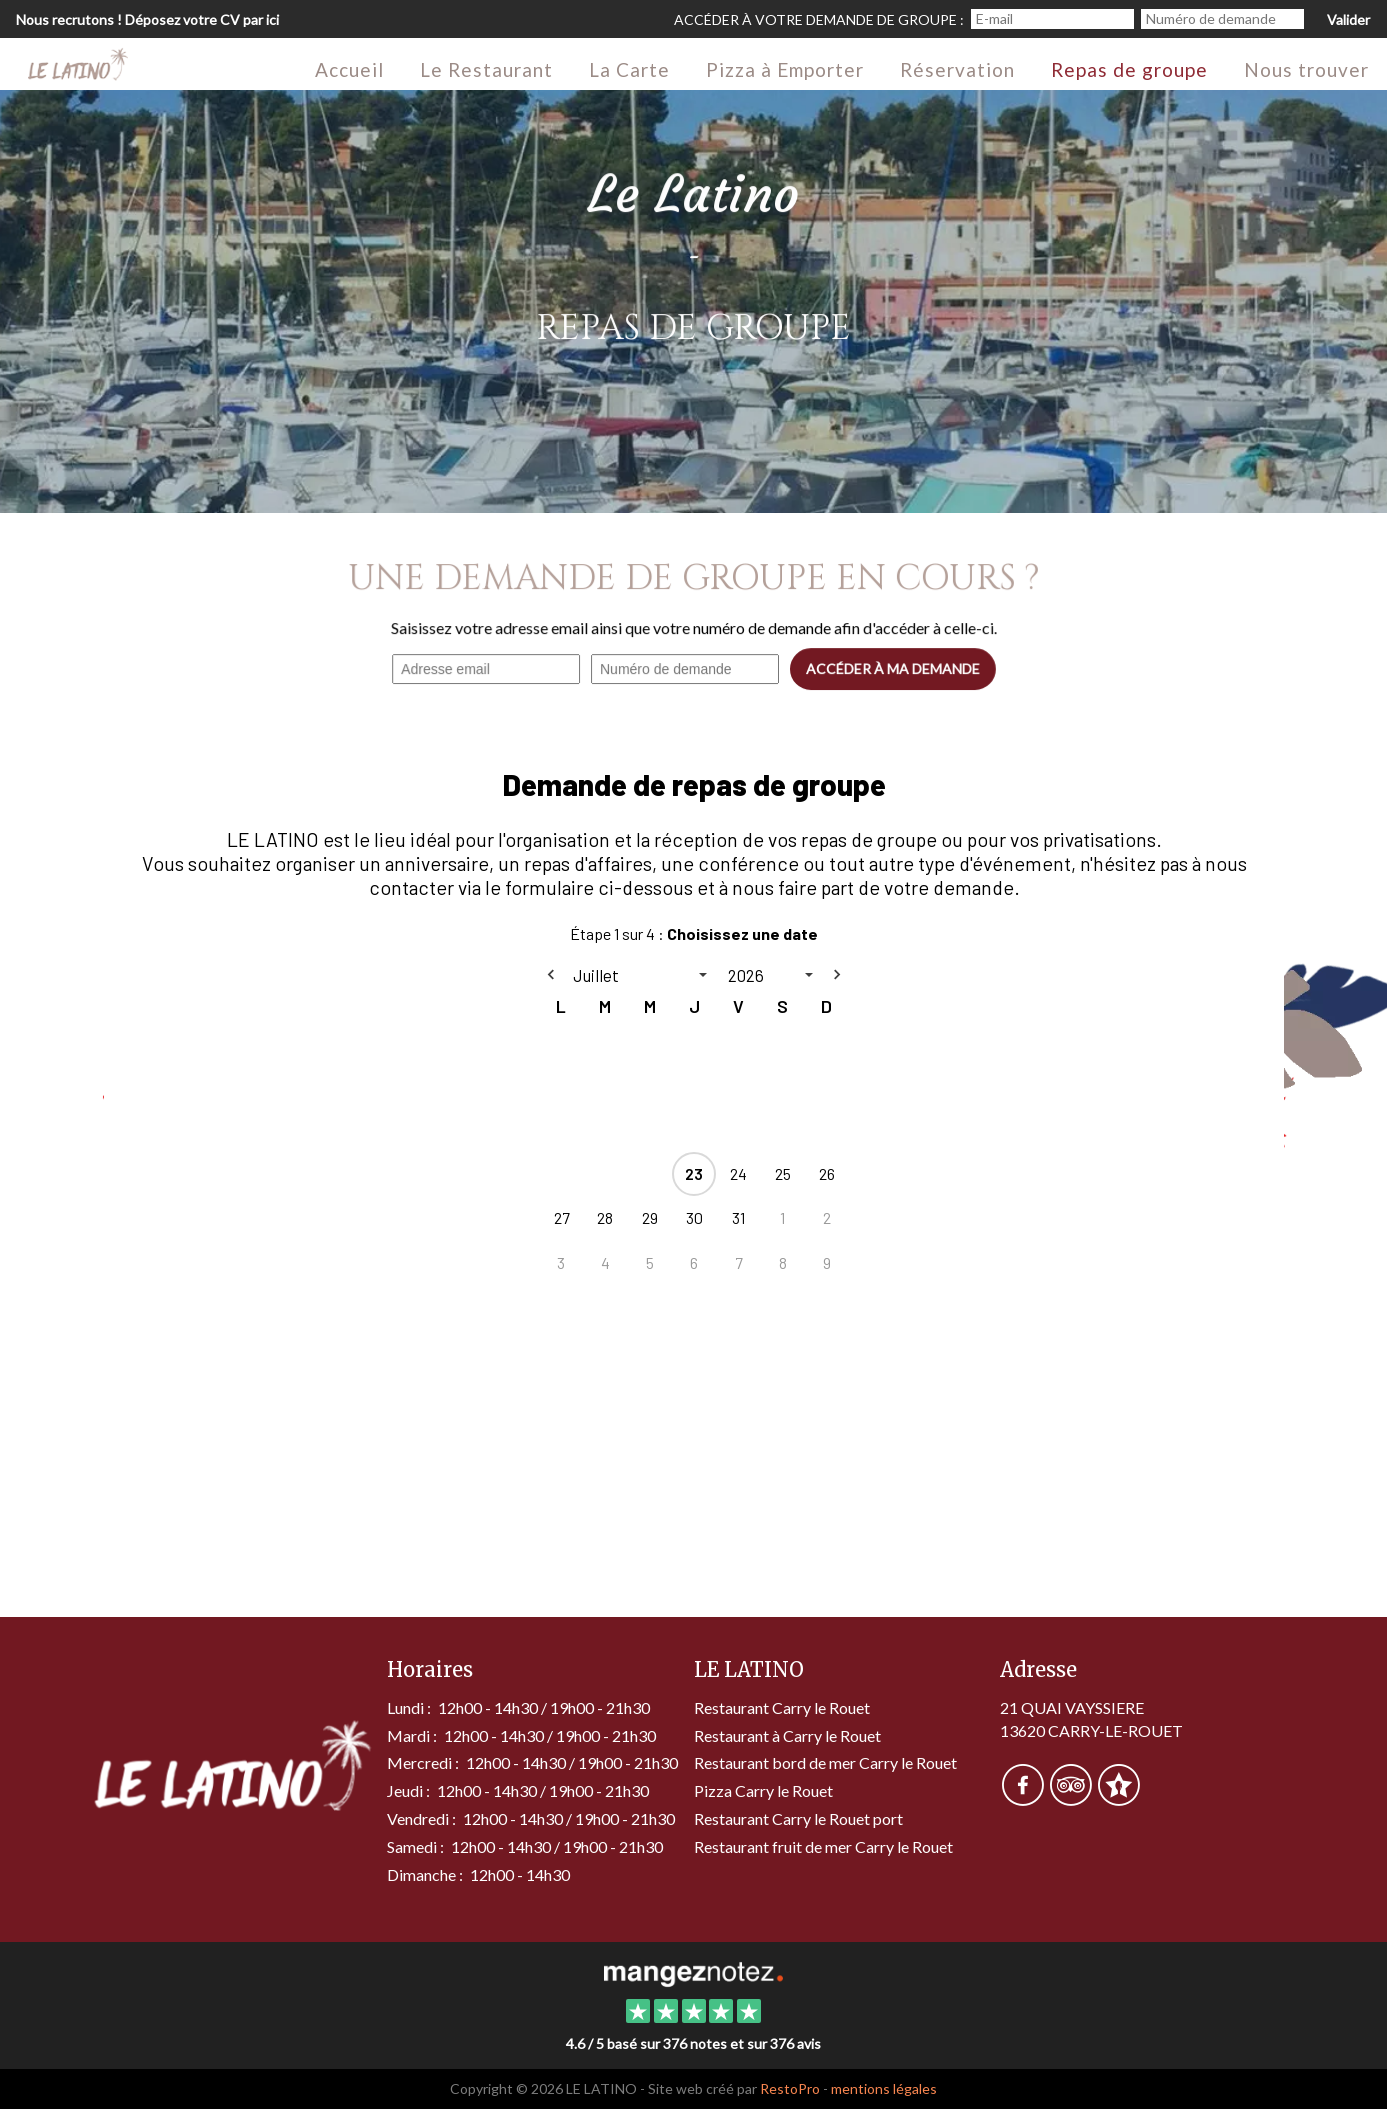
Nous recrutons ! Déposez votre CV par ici (147, 19)
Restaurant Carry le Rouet (782, 1707)
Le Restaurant (486, 69)
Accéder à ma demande (891, 668)
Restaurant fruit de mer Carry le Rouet (823, 1846)
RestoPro (790, 2088)
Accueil (349, 69)
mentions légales (884, 2088)
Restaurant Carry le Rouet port (798, 1818)
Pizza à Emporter (785, 69)
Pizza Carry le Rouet (763, 1790)
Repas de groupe (1129, 69)
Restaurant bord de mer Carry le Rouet (825, 1762)
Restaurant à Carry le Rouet (787, 1735)
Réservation (957, 69)
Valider (1348, 19)
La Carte (629, 69)
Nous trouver (1306, 69)
